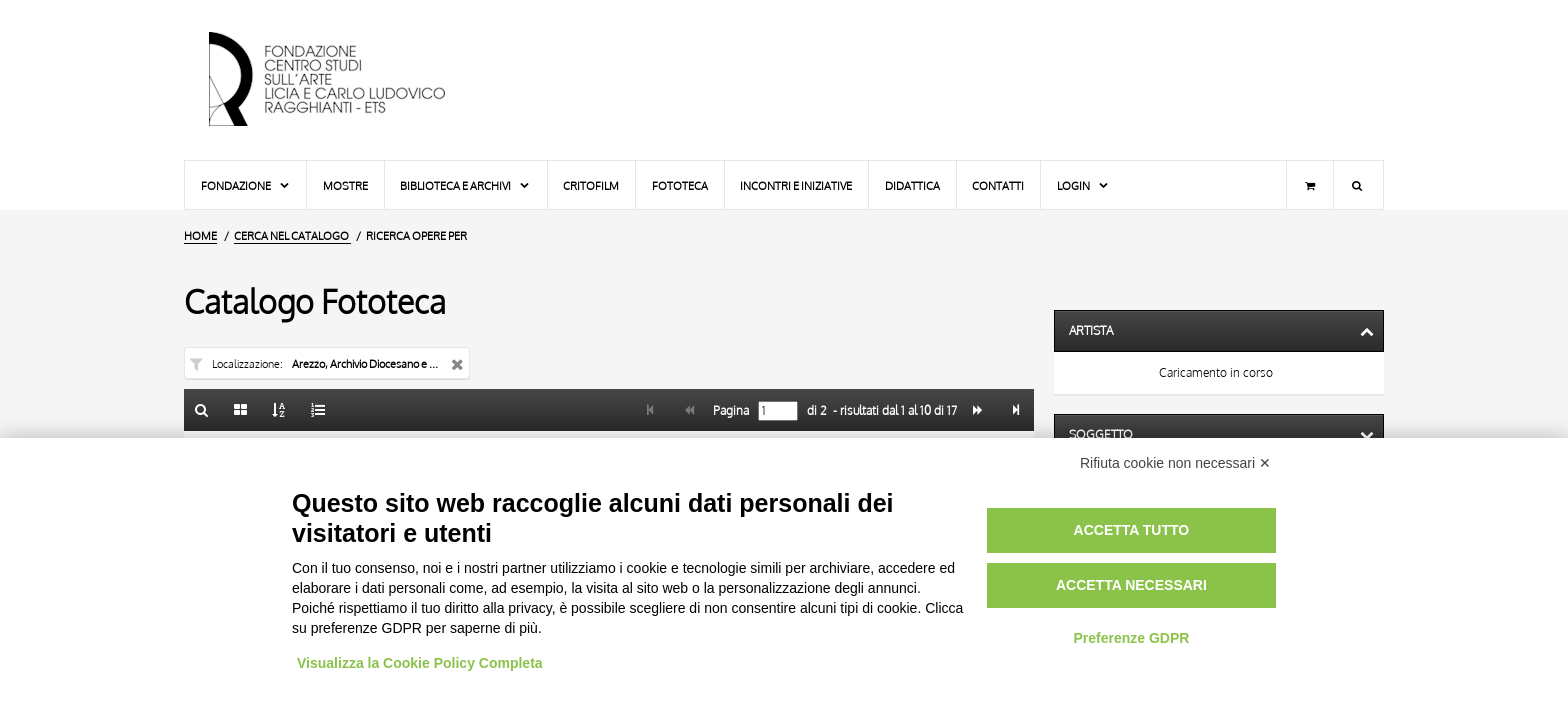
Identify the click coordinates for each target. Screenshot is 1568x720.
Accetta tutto (1132, 530)
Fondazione (246, 185)
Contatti (998, 185)
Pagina (729, 411)
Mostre (345, 185)
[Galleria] (241, 410)
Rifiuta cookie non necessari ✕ (1175, 463)
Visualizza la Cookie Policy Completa (420, 663)
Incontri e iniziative (796, 185)
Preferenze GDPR (1131, 638)
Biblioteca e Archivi (465, 185)
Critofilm (591, 185)
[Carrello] (1310, 185)
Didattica (912, 185)
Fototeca (680, 185)
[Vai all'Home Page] (344, 80)
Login (1083, 185)
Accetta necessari (1131, 585)
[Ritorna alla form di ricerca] (202, 410)
